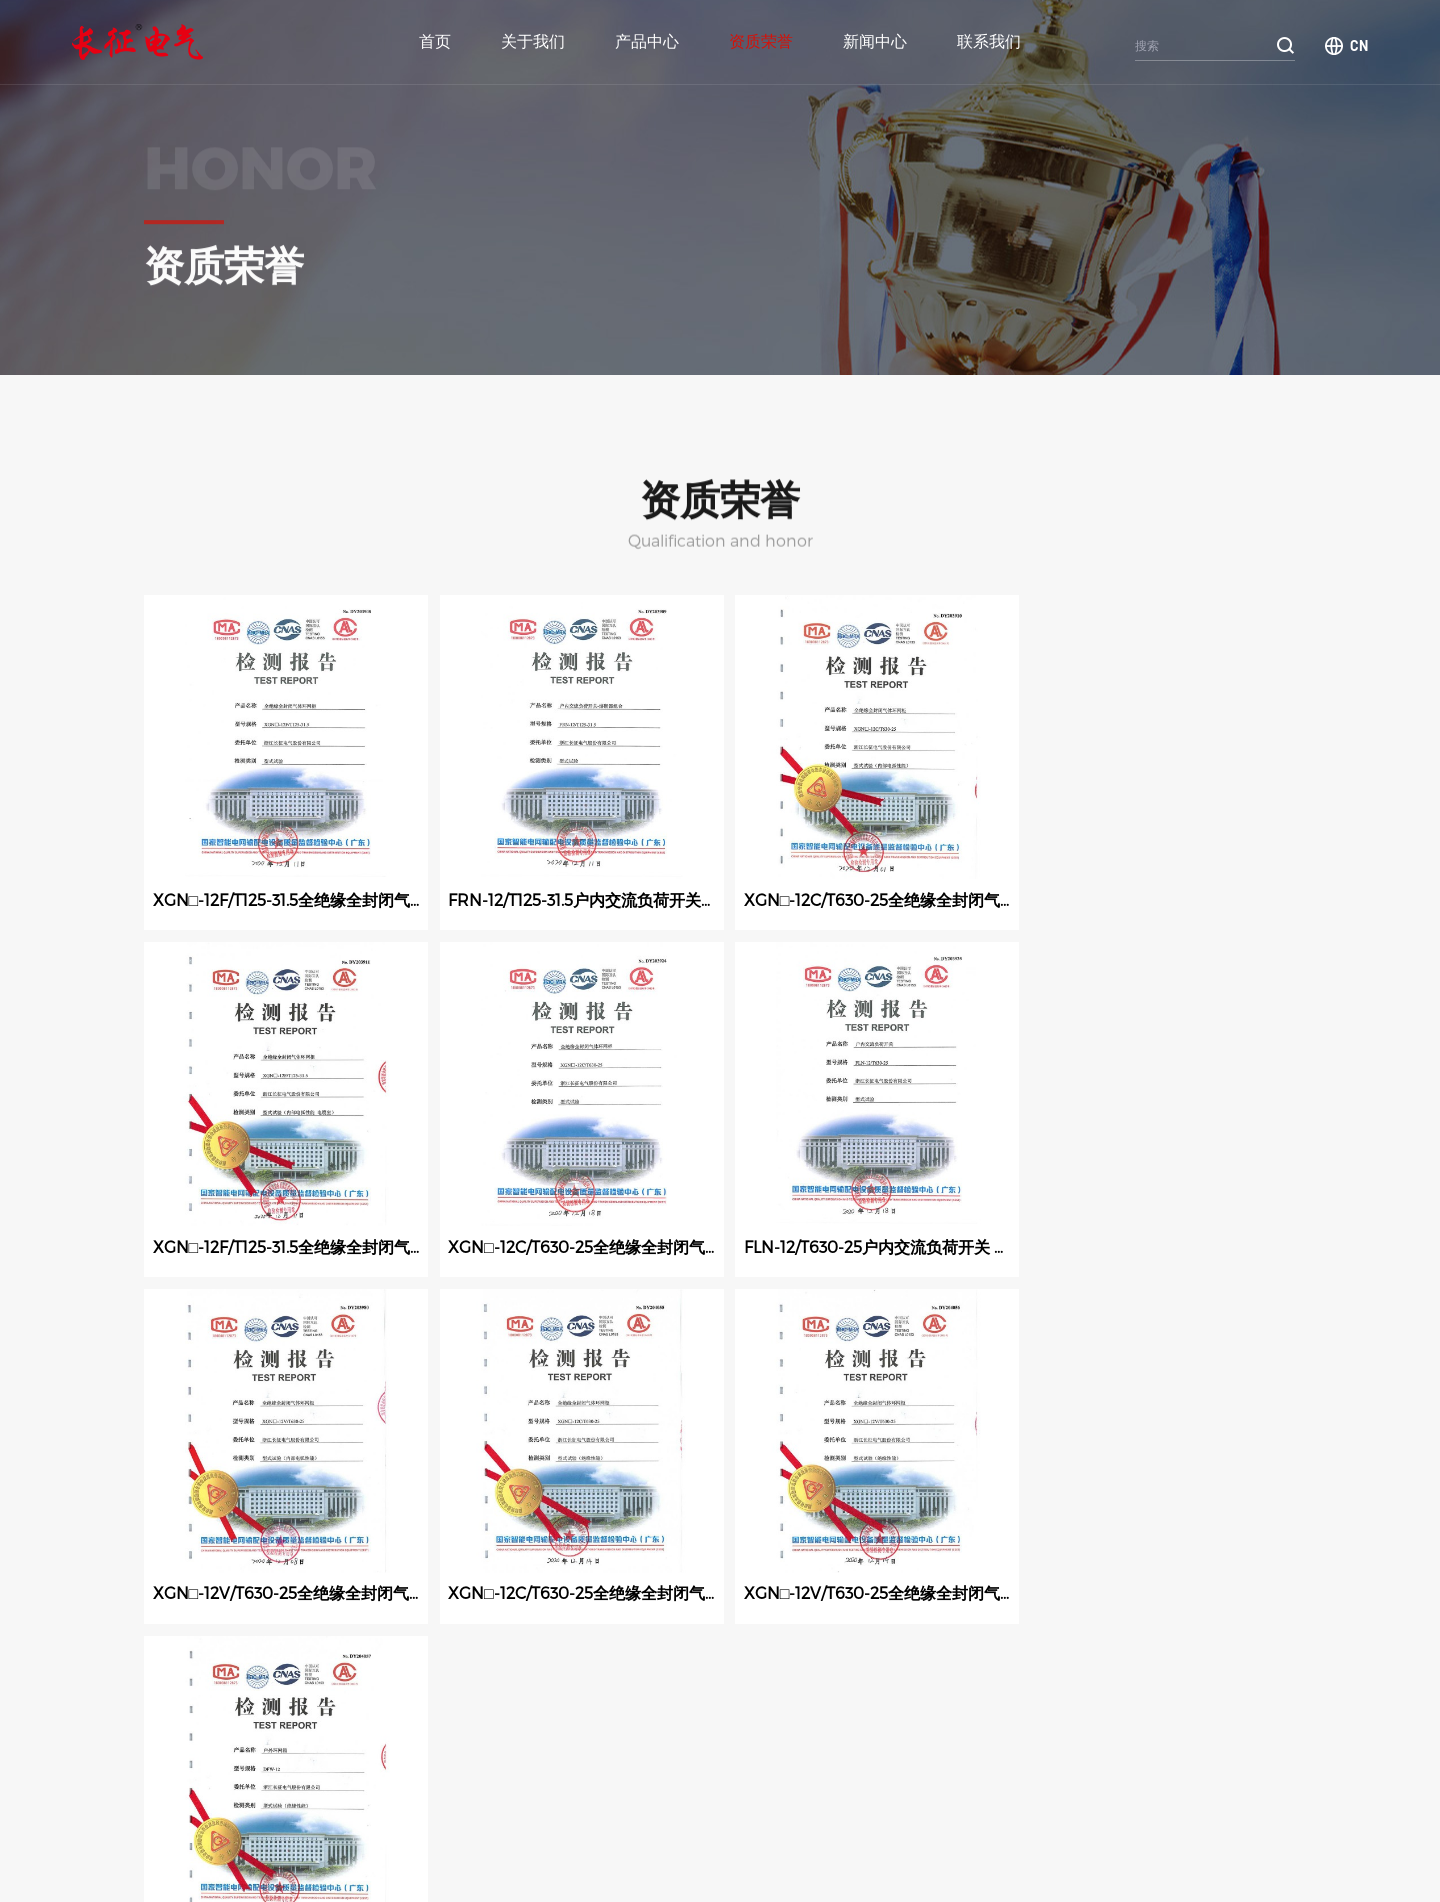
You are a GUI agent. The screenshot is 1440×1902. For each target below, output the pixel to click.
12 (565, 1672)
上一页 (186, 1672)
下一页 (744, 1672)
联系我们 (989, 41)
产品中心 (647, 41)
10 (457, 1672)
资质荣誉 (761, 41)
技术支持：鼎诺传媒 (569, 1862)
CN (1359, 45)
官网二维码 (1256, 1824)
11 (512, 1672)
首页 (435, 41)
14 (674, 1672)
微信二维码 (1166, 1824)
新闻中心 (875, 41)
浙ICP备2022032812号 (688, 1862)
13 (620, 1672)
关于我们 (533, 41)
